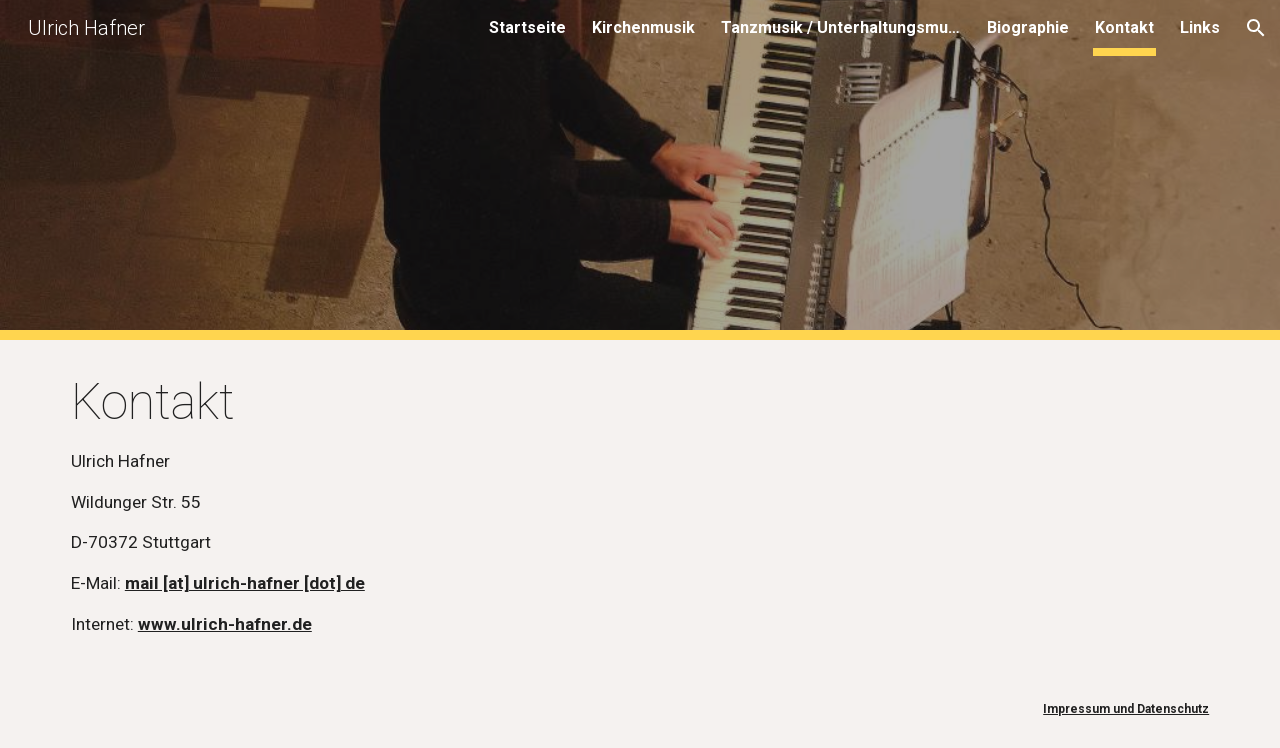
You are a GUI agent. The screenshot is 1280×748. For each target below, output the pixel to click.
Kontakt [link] (1124, 27)
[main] (640, 505)
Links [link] (1200, 27)
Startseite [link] (527, 27)
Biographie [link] (1028, 27)
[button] (1256, 28)
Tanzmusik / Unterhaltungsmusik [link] (841, 27)
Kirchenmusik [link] (643, 27)
